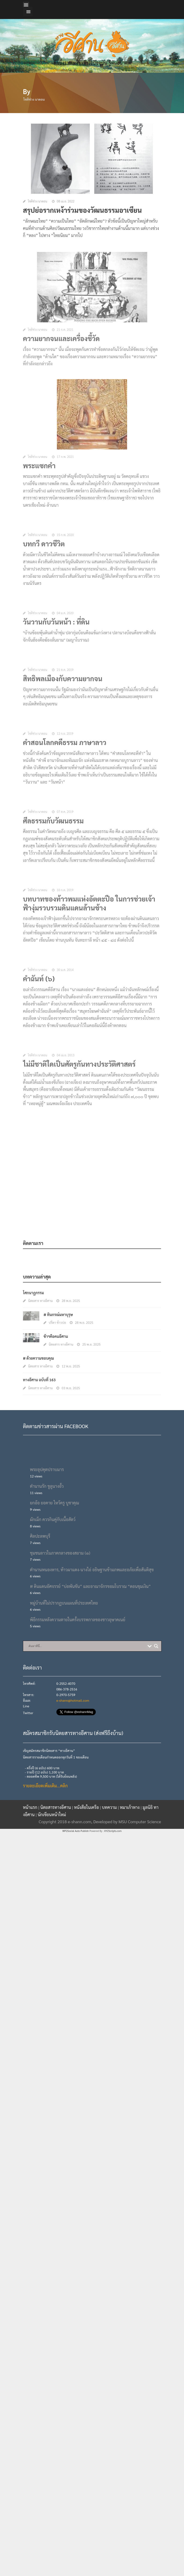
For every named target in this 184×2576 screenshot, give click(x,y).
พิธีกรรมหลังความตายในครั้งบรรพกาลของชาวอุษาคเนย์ (77, 1619)
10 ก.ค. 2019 (65, 891)
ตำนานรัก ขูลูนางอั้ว (47, 1486)
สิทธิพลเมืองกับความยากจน (62, 679)
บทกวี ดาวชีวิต (44, 544)
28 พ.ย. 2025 (71, 1300)
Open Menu (26, 5)
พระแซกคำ (39, 466)
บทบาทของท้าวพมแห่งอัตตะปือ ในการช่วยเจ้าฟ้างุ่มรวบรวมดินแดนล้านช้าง (89, 904)
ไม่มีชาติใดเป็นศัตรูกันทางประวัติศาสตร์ (79, 1065)
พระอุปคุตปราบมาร (47, 1469)
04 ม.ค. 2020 (65, 614)
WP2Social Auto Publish (76, 1831)
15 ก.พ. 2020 (65, 536)
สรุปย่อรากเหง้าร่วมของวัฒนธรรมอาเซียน (82, 209)
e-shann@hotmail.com (72, 1700)
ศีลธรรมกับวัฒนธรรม (53, 821)
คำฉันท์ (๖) (39, 979)
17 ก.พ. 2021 (65, 458)
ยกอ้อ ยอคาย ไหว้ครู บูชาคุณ (54, 1502)
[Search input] (87, 1646)
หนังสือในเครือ (87, 1807)
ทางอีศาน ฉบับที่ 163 (39, 1379)
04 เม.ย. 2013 (65, 1056)
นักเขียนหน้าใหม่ (52, 1814)
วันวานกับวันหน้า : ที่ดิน (56, 623)
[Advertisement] (92, 1178)
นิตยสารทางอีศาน (56, 1807)
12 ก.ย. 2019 (65, 735)
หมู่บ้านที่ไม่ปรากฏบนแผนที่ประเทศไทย (64, 1603)
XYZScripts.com (112, 1831)
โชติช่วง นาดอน (37, 201)
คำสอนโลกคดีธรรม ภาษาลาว (64, 743)
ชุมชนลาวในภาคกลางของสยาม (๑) (60, 1553)
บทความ (110, 1807)
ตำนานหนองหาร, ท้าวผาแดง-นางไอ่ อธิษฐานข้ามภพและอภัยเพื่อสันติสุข (92, 1569)
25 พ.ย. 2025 (91, 1344)
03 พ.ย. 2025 (71, 1388)
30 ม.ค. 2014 (65, 971)
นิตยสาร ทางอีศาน (40, 1300)
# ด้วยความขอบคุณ (38, 1358)
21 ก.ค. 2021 (65, 331)
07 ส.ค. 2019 (65, 813)
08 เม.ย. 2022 (65, 201)
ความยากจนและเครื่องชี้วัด (61, 339)
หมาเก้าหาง (130, 1807)
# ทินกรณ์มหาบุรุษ (58, 1314)
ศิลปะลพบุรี (40, 1536)
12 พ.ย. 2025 (71, 1366)
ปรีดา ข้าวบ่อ (57, 1322)
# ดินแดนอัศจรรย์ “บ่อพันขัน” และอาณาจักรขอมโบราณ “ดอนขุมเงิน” (90, 1586)
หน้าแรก (30, 1807)
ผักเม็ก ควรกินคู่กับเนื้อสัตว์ (53, 1519)
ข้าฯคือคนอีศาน (56, 1336)
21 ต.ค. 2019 (65, 671)
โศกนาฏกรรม (33, 1292)
